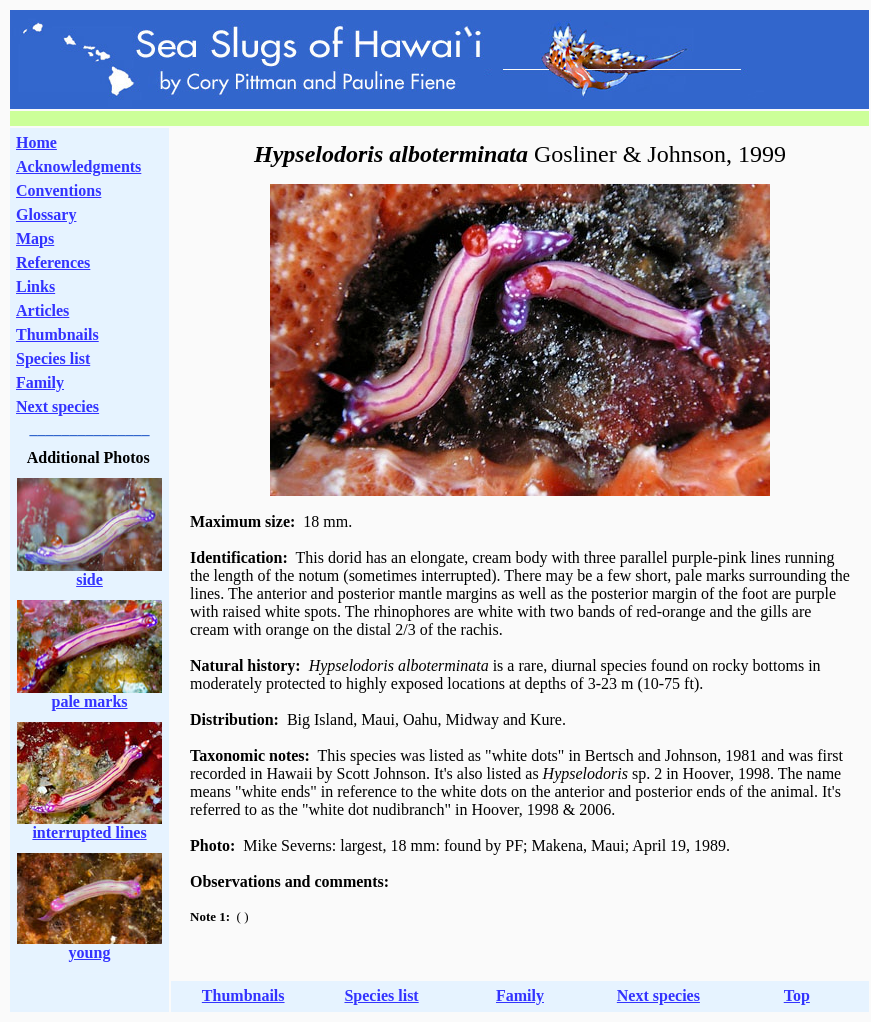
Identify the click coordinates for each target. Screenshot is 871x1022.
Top (797, 995)
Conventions (58, 190)
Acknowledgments (78, 166)
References (53, 262)
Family (40, 382)
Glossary (46, 214)
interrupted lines (89, 832)
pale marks (90, 701)
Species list (53, 358)
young (90, 952)
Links (35, 286)
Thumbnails (57, 334)
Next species (57, 406)
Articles (42, 310)
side (89, 579)
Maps (35, 238)
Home (36, 142)
